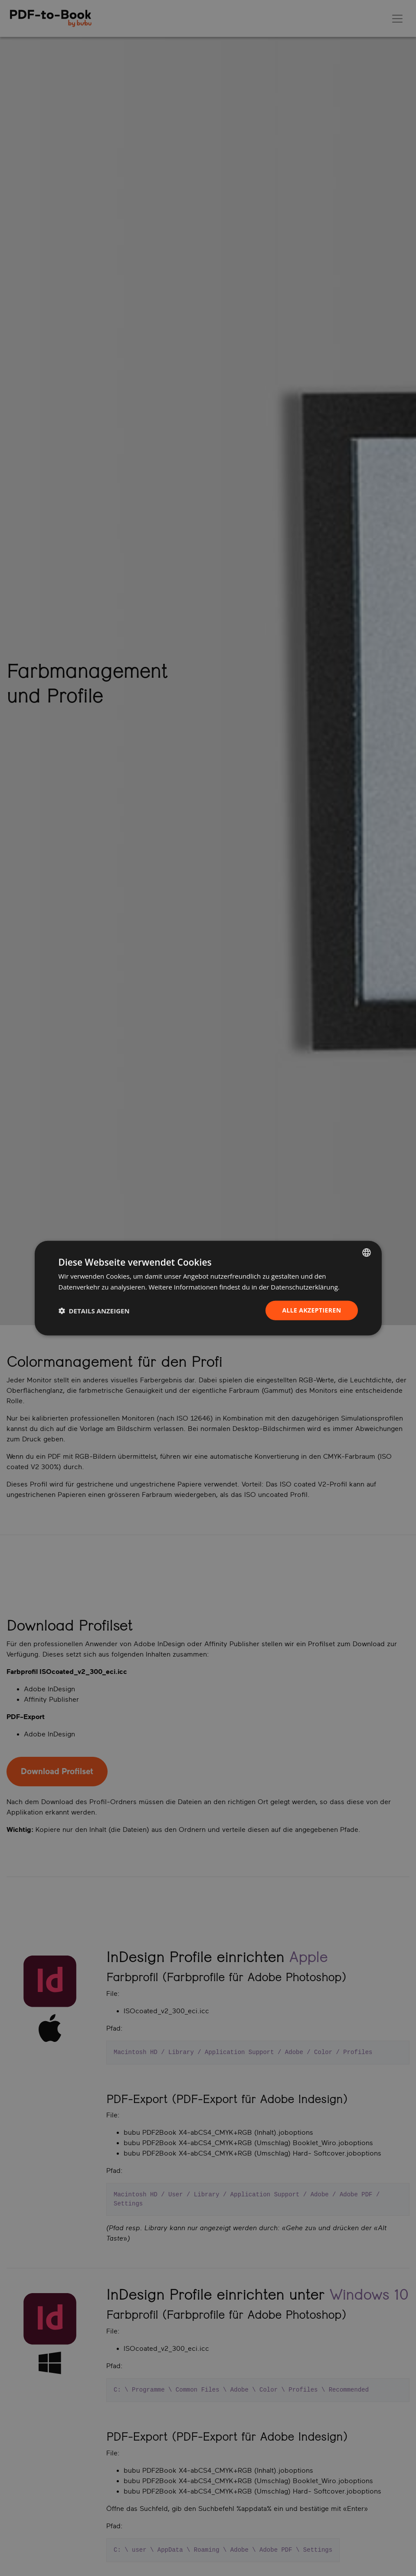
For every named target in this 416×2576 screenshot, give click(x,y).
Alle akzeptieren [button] (311, 1310)
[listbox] (366, 1252)
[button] (94, 1310)
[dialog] (208, 1288)
